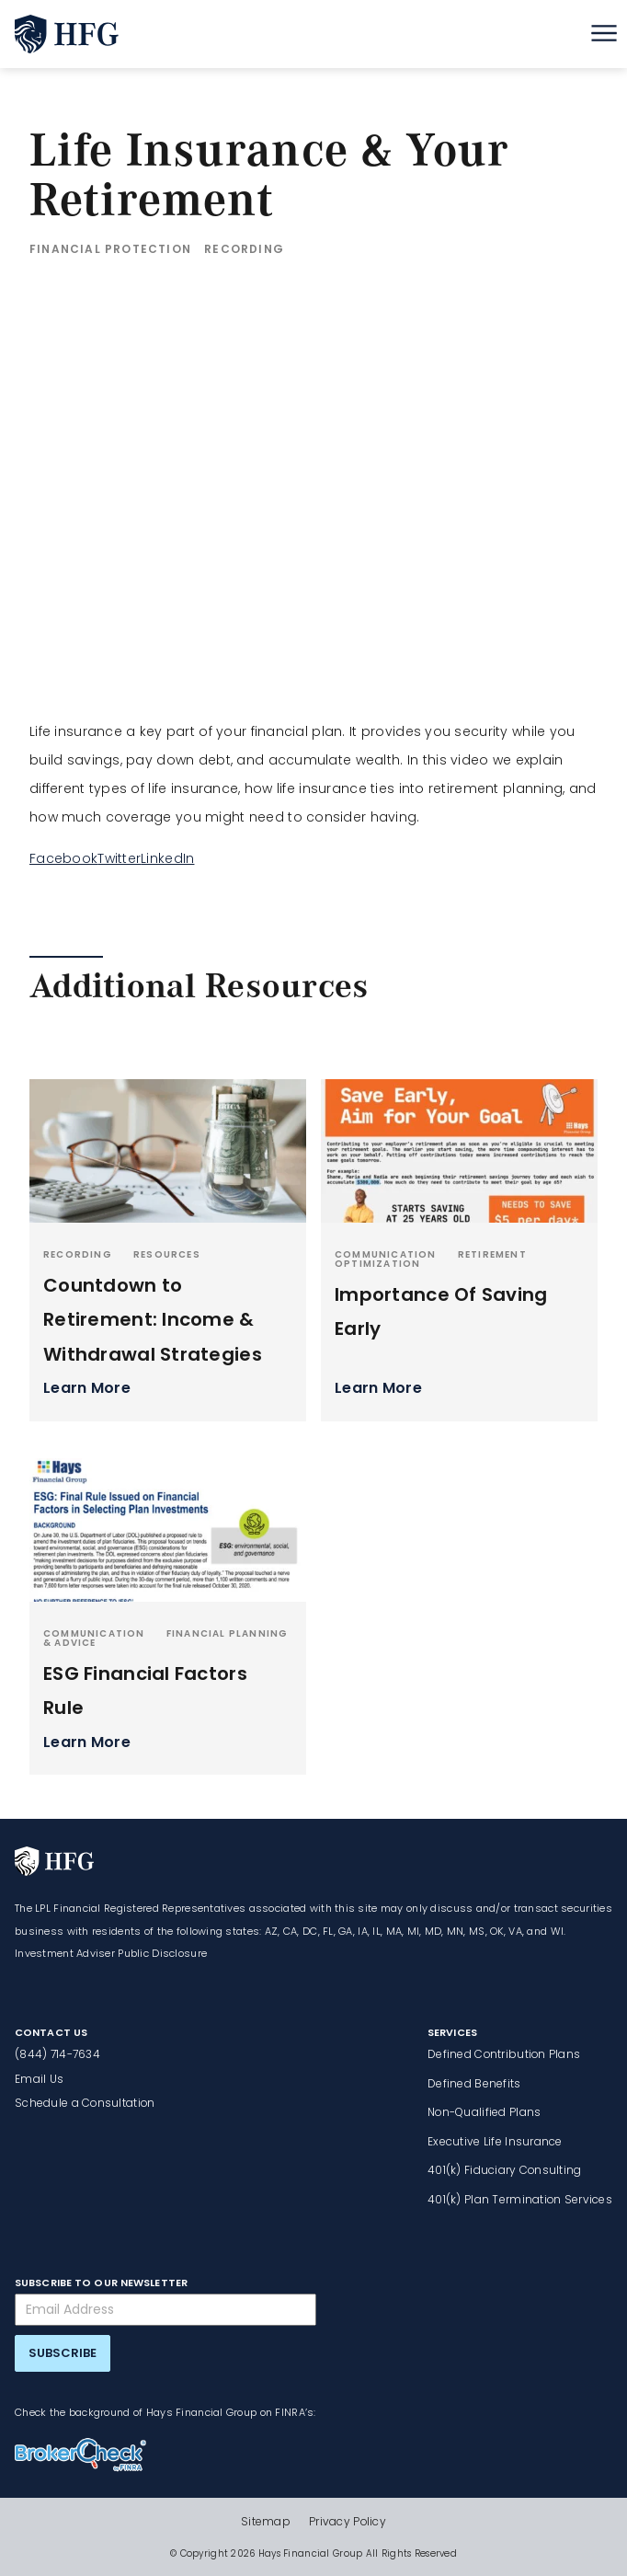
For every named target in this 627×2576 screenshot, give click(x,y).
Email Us (39, 2079)
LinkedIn (167, 858)
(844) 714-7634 (57, 2054)
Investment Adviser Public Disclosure (111, 1953)
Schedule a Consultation (84, 2102)
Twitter (119, 858)
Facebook (63, 858)
